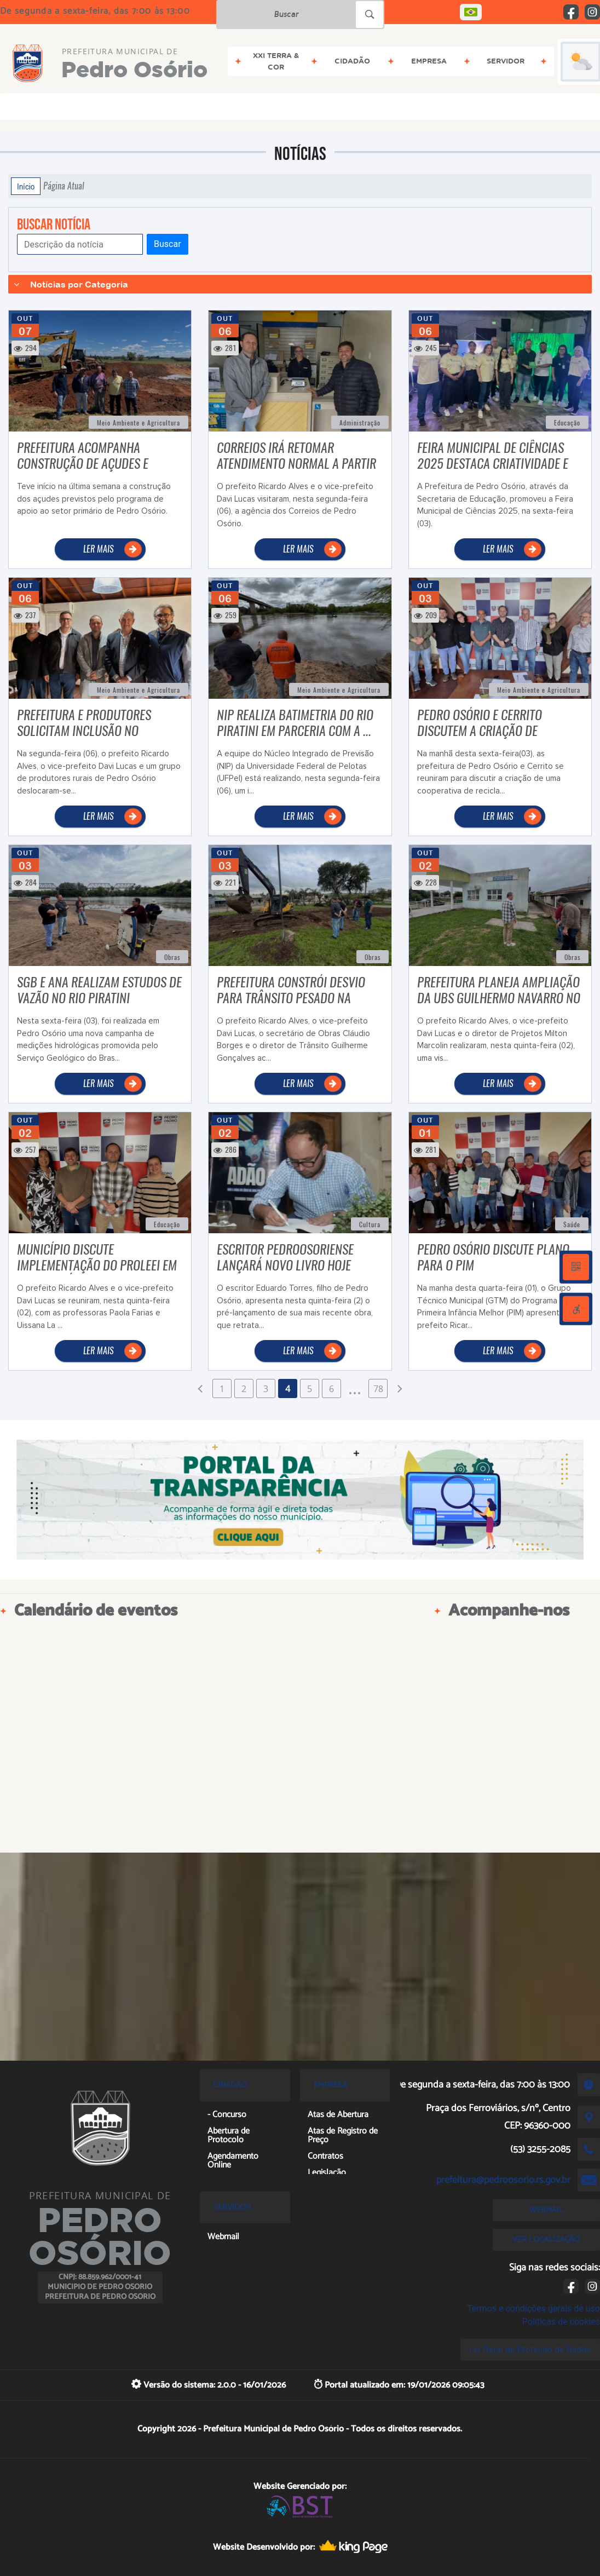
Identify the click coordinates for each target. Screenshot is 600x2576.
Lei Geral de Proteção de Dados (530, 2349)
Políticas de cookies (561, 2321)
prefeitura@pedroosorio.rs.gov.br (503, 2180)
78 (378, 1389)
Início (25, 186)
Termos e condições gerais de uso (533, 2308)
